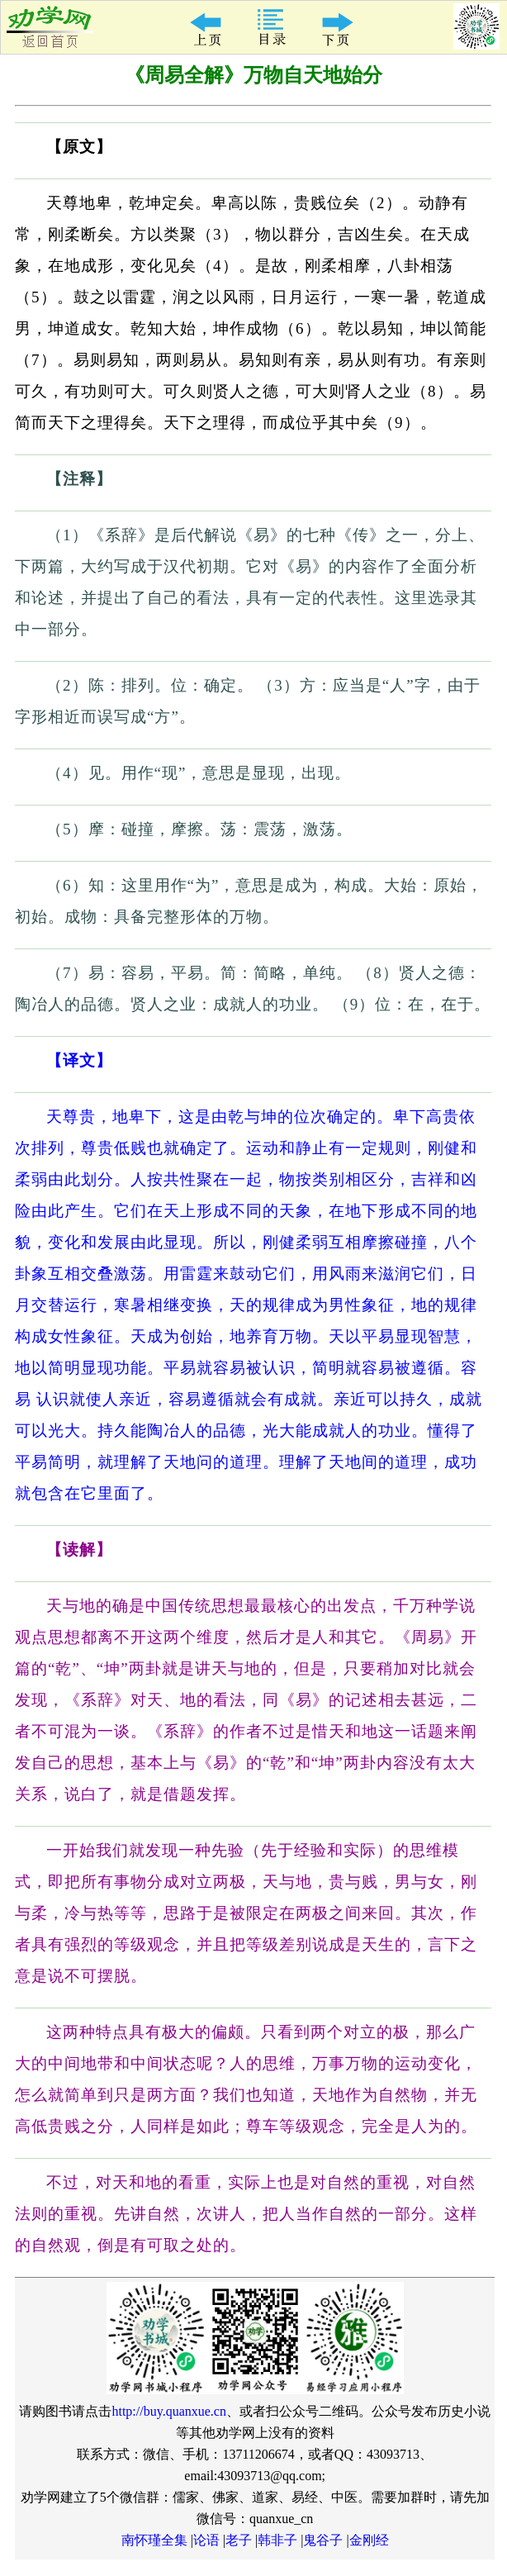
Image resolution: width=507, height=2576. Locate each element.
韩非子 (277, 2540)
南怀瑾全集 (154, 2540)
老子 (238, 2540)
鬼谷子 (323, 2540)
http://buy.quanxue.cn (168, 2411)
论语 (206, 2540)
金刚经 (369, 2540)
